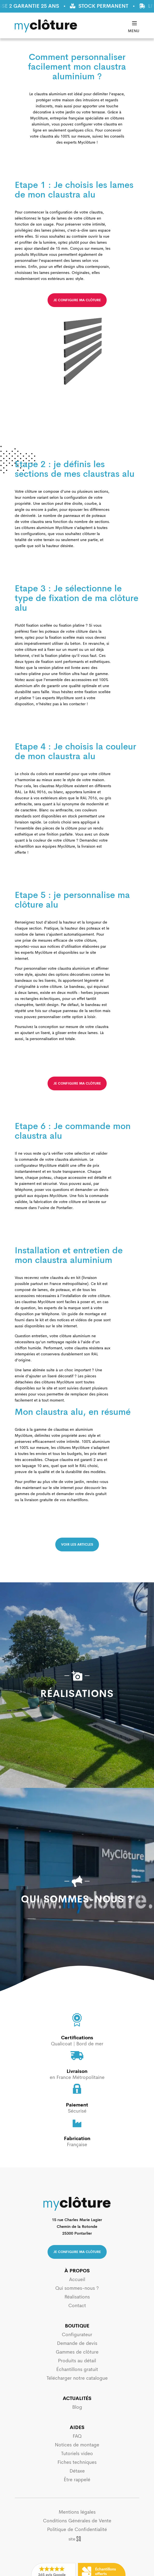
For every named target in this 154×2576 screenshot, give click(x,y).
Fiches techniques (77, 2462)
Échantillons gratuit (77, 2369)
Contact (77, 2306)
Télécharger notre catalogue (77, 2378)
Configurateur (77, 2335)
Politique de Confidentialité (77, 2529)
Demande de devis (77, 2343)
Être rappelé (77, 2480)
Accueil (77, 2279)
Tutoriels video (77, 2454)
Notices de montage (77, 2445)
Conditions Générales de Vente (77, 2521)
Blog (77, 2407)
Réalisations (77, 2297)
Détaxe (77, 2471)
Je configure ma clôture (77, 2252)
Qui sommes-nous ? (77, 2288)
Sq (77, 2539)
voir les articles (77, 1544)
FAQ (77, 2436)
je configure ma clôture (77, 300)
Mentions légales (77, 2512)
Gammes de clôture (77, 2352)
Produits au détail (77, 2361)
